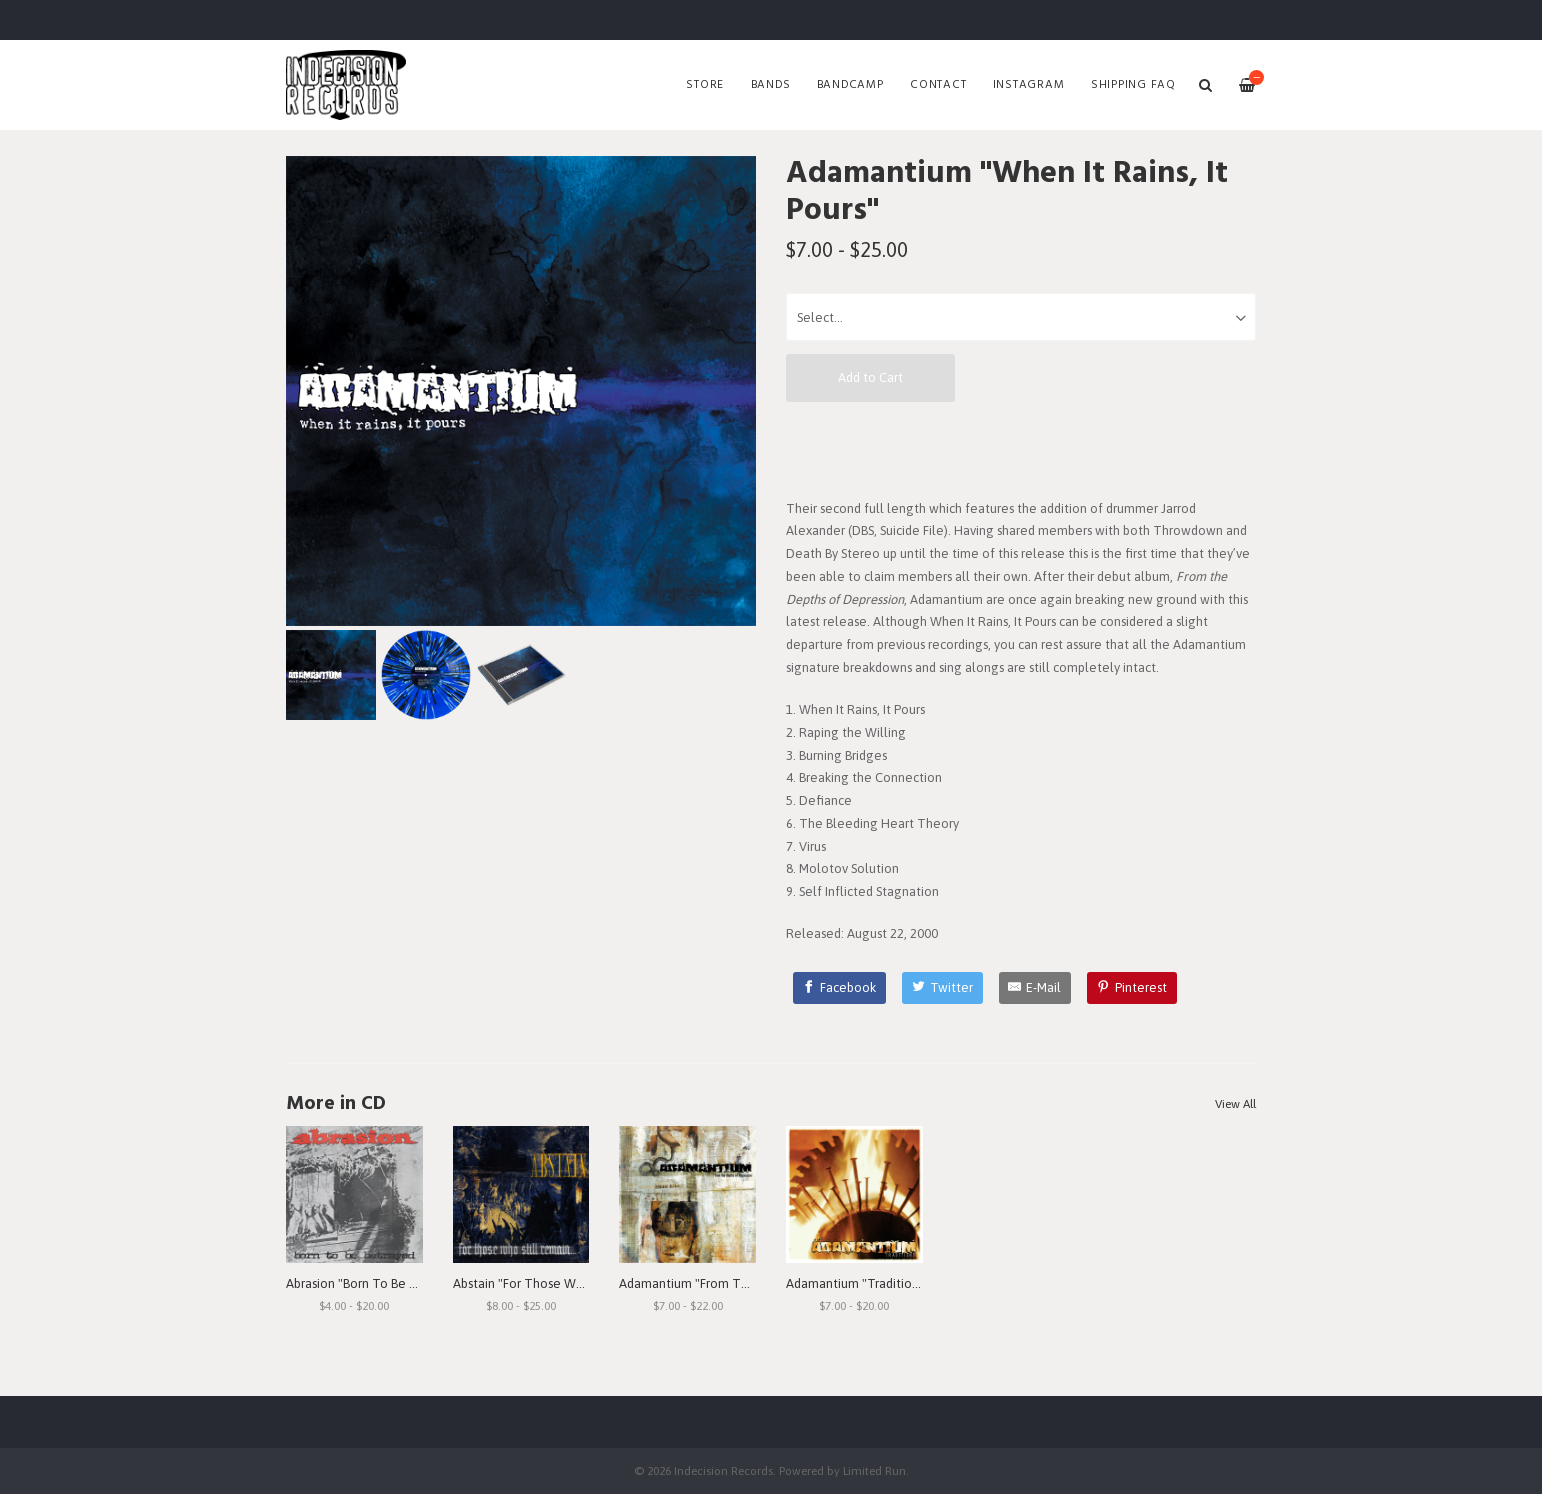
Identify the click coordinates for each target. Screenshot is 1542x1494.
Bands (771, 85)
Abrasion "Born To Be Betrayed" (376, 1283)
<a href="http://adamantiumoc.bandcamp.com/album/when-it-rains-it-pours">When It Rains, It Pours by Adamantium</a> (1021, 449)
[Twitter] (942, 988)
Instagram (1029, 85)
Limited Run (874, 1470)
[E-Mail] (1035, 988)
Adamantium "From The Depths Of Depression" (754, 1283)
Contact (938, 85)
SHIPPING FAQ (1133, 85)
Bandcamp (850, 85)
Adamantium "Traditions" (857, 1283)
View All (1235, 1104)
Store (705, 85)
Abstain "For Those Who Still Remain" (560, 1283)
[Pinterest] (1132, 988)
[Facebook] (840, 988)
